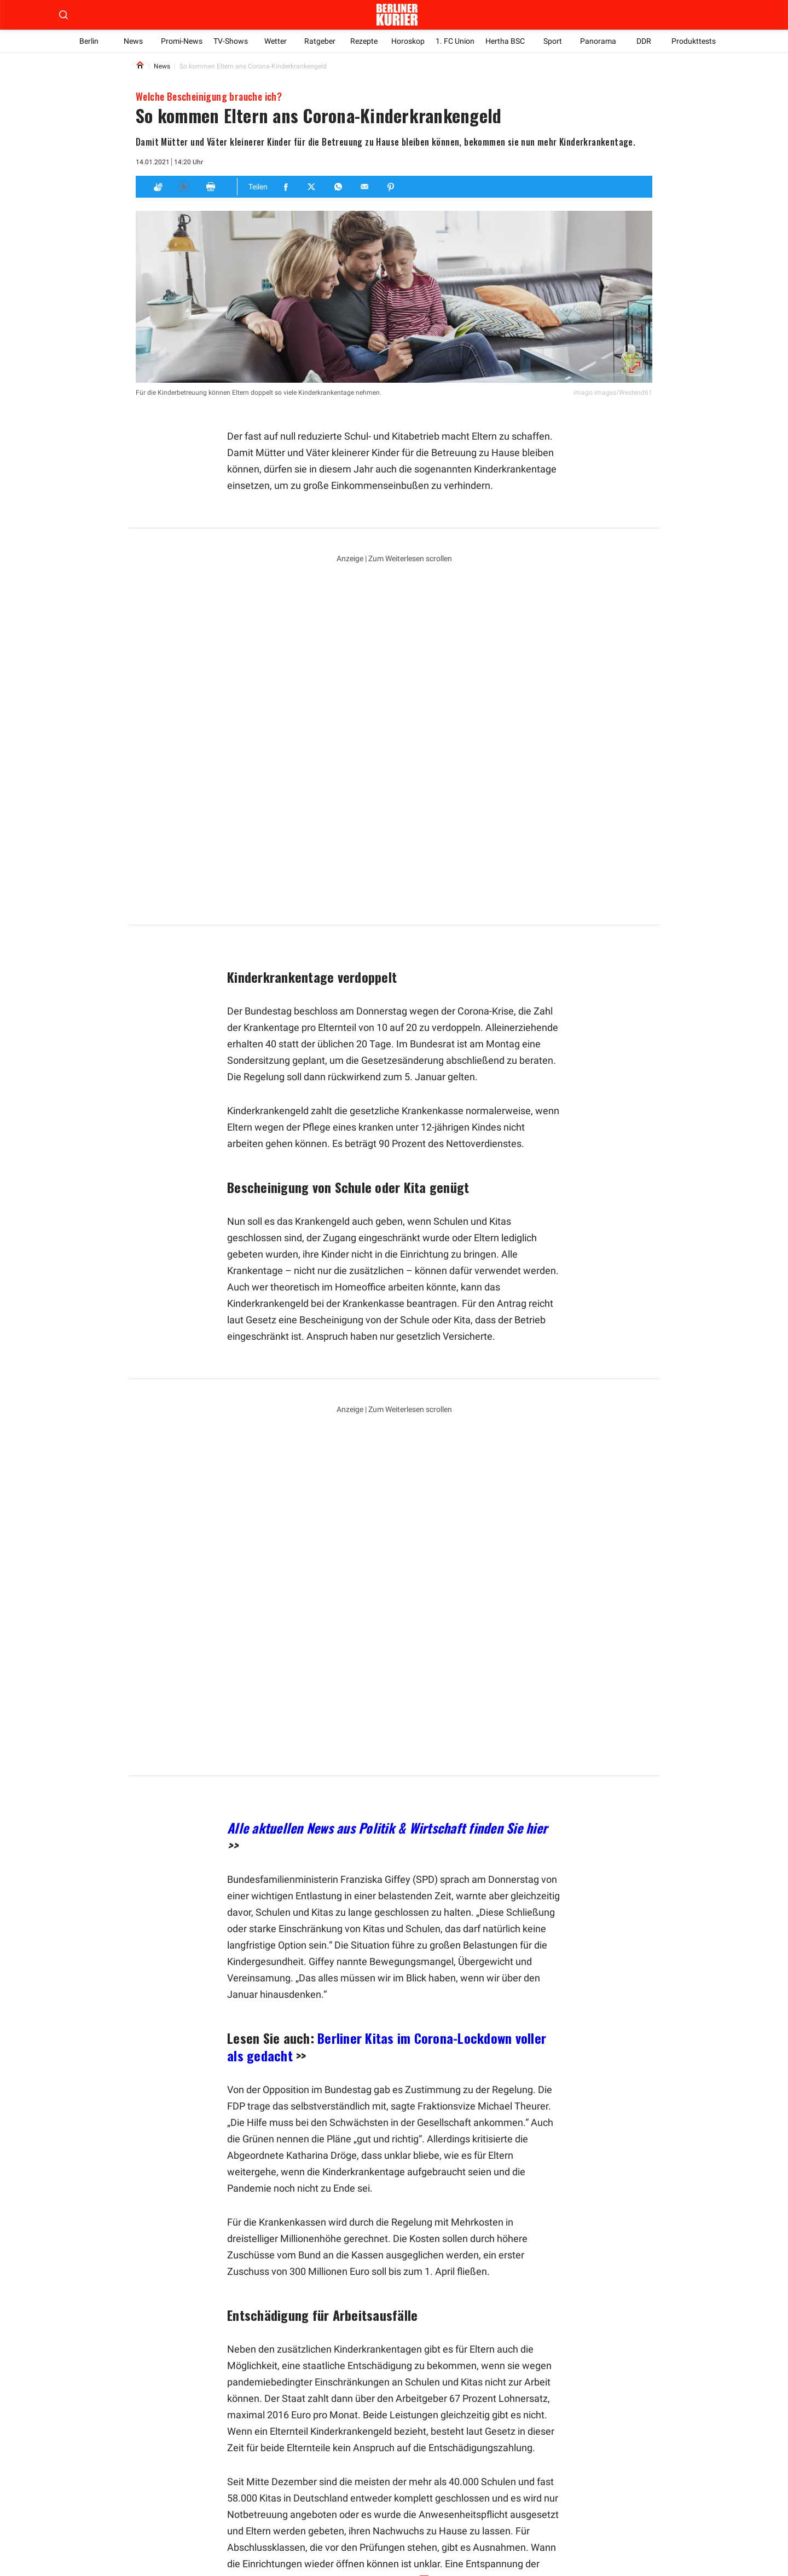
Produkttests (694, 41)
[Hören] (184, 186)
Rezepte (364, 41)
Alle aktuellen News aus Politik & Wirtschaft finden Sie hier (387, 1477)
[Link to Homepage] (140, 66)
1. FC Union (456, 41)
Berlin (89, 41)
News (133, 41)
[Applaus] (157, 186)
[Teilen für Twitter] (312, 186)
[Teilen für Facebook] (286, 186)
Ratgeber (320, 41)
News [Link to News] (162, 66)
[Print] (210, 186)
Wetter (276, 41)
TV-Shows (231, 41)
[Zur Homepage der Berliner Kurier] (396, 15)
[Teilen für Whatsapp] (338, 186)
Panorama (599, 41)
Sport (553, 41)
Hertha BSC (506, 41)
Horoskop (409, 41)
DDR (644, 41)
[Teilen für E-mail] (365, 186)
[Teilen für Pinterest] (391, 186)
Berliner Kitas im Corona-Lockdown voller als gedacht (386, 1696)
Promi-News (182, 41)
